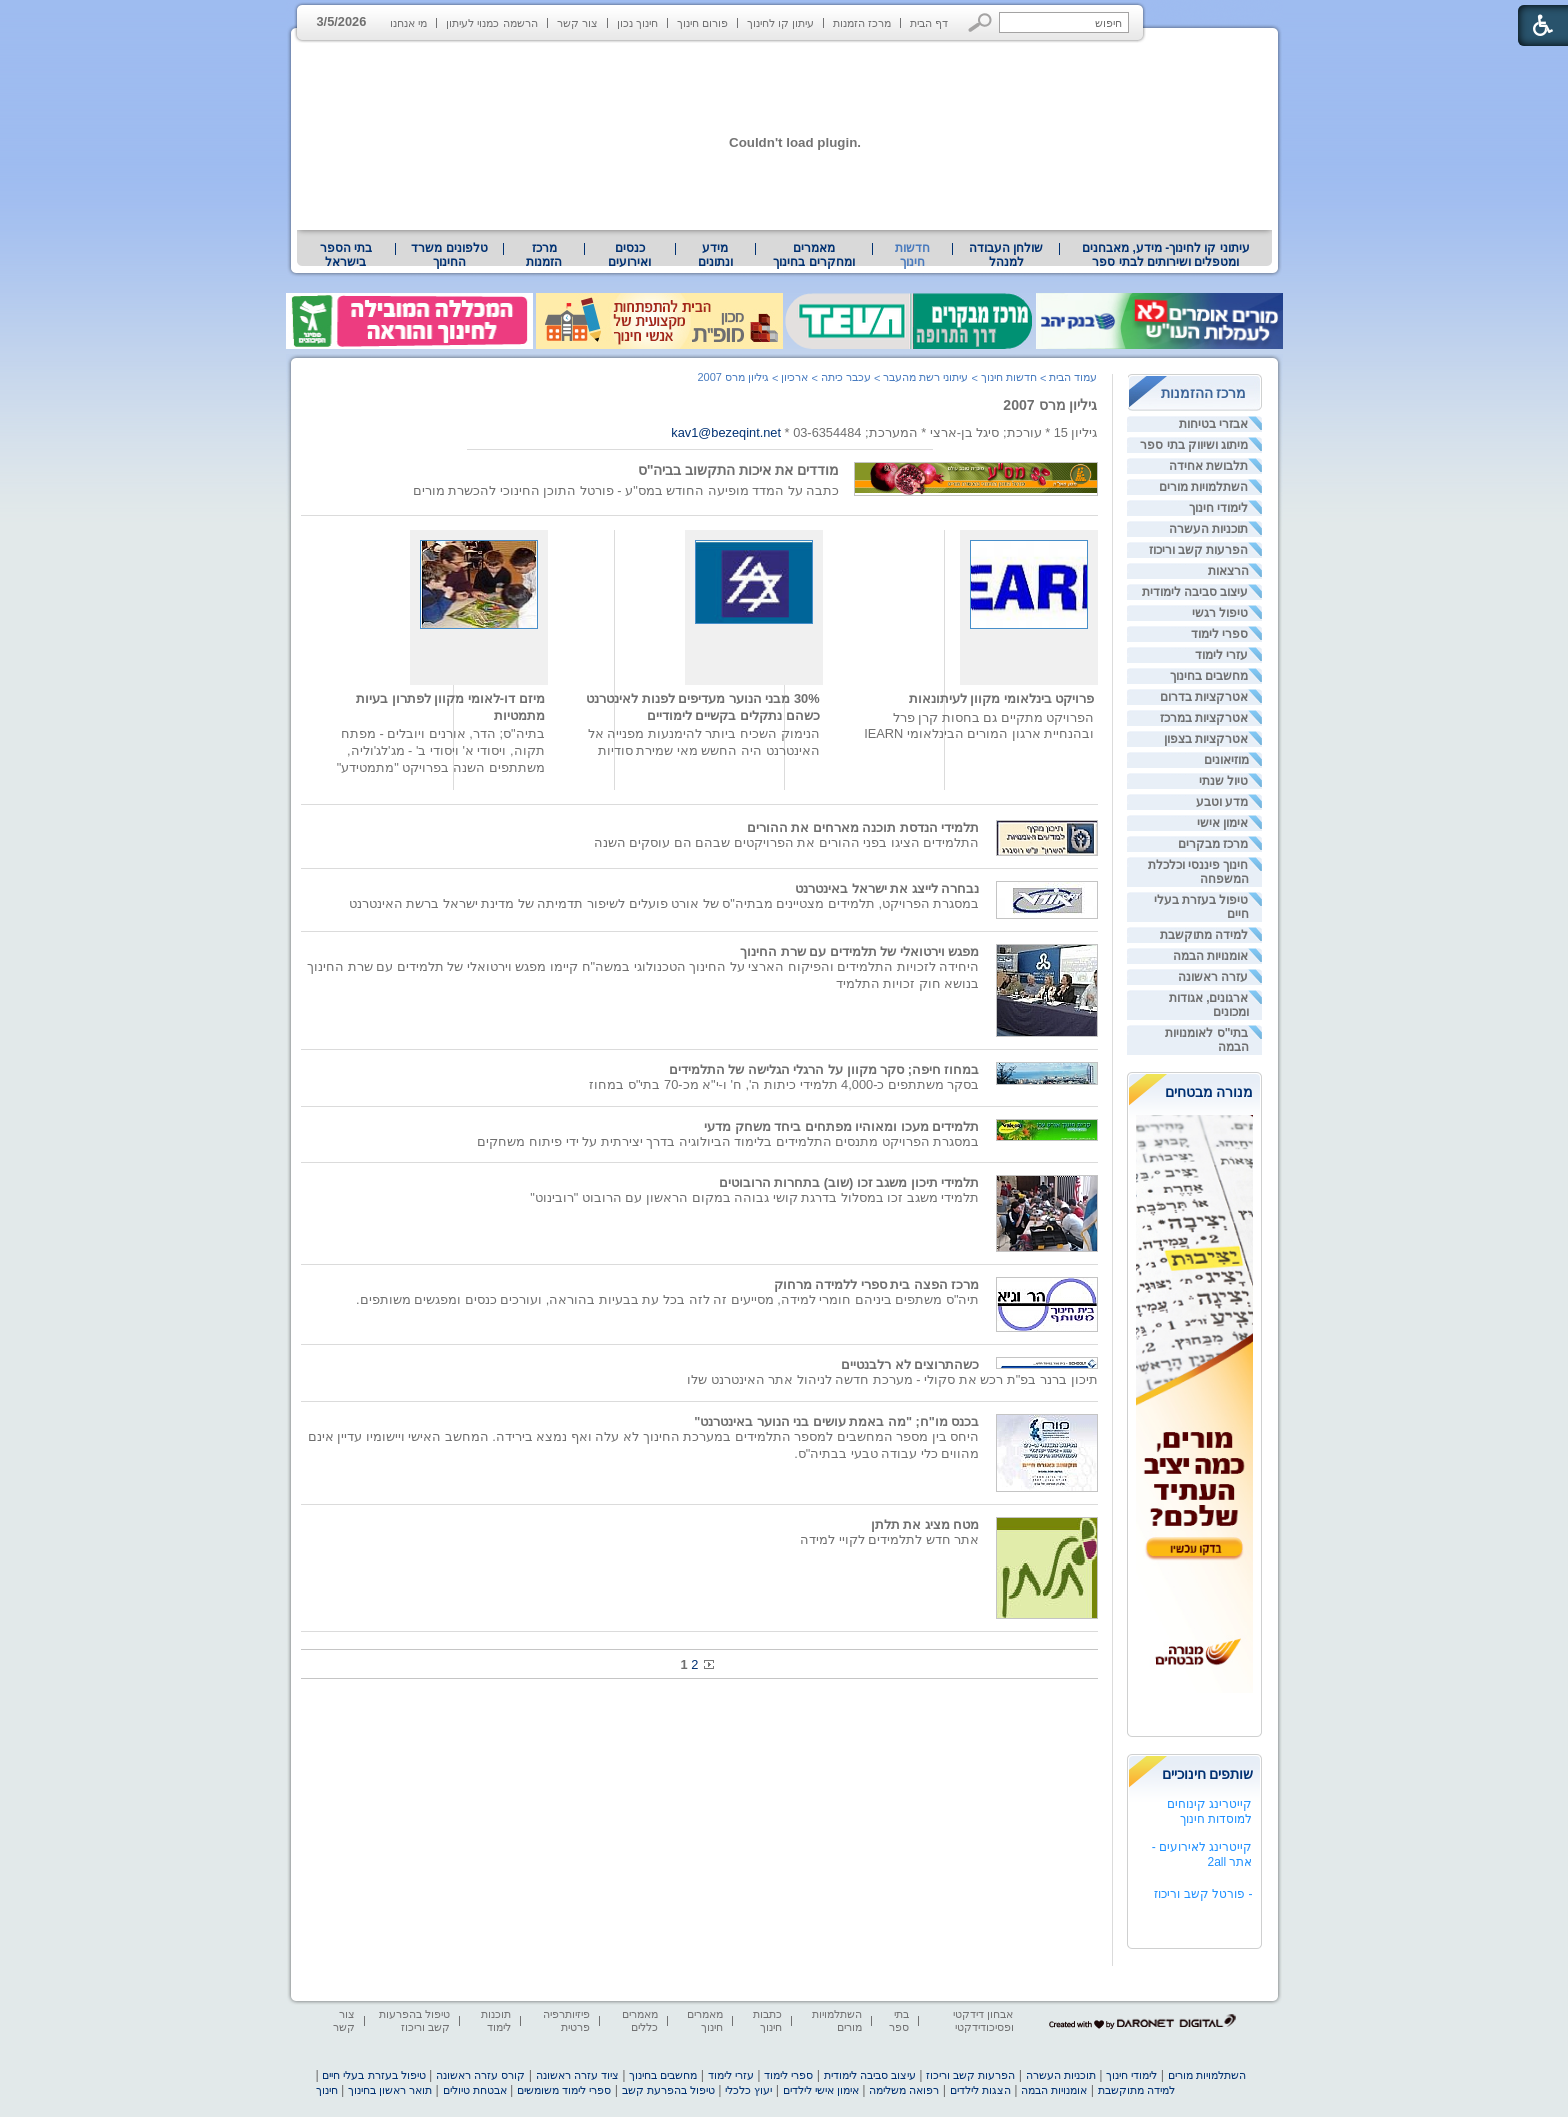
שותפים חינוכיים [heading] (1208, 1774)
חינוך (327, 2090)
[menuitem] (1165, 255)
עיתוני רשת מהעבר (925, 377)
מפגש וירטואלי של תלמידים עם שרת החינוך (859, 951)
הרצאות (1228, 571)
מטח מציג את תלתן (925, 1524)
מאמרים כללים (640, 2020)
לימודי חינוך (1218, 508)
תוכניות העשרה (1208, 529)
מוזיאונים (1226, 760)
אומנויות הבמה (1210, 956)
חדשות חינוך (912, 255)
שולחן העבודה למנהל (1006, 255)
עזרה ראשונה (1213, 977)
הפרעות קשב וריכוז (1199, 550)
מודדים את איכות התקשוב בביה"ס (739, 470)
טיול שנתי (1223, 781)
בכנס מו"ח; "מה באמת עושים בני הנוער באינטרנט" (836, 1421)
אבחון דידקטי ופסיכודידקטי (983, 2020)
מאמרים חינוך (705, 2020)
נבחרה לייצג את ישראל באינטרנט (887, 888)
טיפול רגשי (1220, 613)
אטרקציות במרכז (1204, 718)
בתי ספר (899, 2020)
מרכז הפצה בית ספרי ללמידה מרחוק (877, 1284)
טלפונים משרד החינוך (449, 255)
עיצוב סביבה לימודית (1195, 592)
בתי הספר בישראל (346, 255)
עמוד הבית (1073, 377)
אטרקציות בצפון (1206, 739)
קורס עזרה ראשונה (480, 2075)
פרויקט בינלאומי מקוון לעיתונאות (1002, 698)
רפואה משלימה (904, 2090)
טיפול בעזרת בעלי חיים (373, 2075)
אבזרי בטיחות (1213, 424)
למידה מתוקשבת (1204, 935)
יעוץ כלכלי (748, 2090)
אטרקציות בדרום (1204, 697)
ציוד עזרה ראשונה (577, 2075)
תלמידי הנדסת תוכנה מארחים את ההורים (863, 827)
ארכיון (794, 377)
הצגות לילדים (980, 2090)
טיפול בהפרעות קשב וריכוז (414, 2020)
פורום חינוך (702, 23)
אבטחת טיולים (475, 2090)
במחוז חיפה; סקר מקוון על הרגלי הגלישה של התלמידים (824, 1069)
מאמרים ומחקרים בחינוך (813, 255)
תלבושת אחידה (1208, 466)
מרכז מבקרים (1213, 844)
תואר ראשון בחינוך (390, 2090)
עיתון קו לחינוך (780, 23)
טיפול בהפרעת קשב (668, 2090)
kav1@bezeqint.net (726, 432)
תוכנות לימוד (496, 2020)
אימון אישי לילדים (821, 2090)
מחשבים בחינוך (1209, 676)
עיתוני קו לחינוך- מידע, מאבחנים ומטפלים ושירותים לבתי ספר (1166, 255)
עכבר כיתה (846, 377)
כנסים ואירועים (629, 255)
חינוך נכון (637, 23)
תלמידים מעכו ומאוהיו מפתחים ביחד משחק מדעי (841, 1126)
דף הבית (929, 23)
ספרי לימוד (1219, 634)
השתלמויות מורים (1203, 487)
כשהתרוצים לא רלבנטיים (910, 1364)
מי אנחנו (408, 23)
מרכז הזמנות (862, 23)
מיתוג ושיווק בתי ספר (1194, 445)
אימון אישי (1222, 823)
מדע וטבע (1222, 802)
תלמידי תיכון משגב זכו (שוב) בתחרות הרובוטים (849, 1182)
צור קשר (577, 23)
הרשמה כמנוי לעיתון (491, 23)
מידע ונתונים (715, 255)
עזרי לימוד (1221, 655)
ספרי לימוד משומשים (564, 2090)
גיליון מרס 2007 (1050, 405)
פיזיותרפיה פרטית (566, 2020)
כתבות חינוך (767, 2020)
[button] (980, 22)
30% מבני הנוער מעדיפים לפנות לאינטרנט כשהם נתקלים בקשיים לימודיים (702, 707)
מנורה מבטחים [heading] (1209, 1092)
